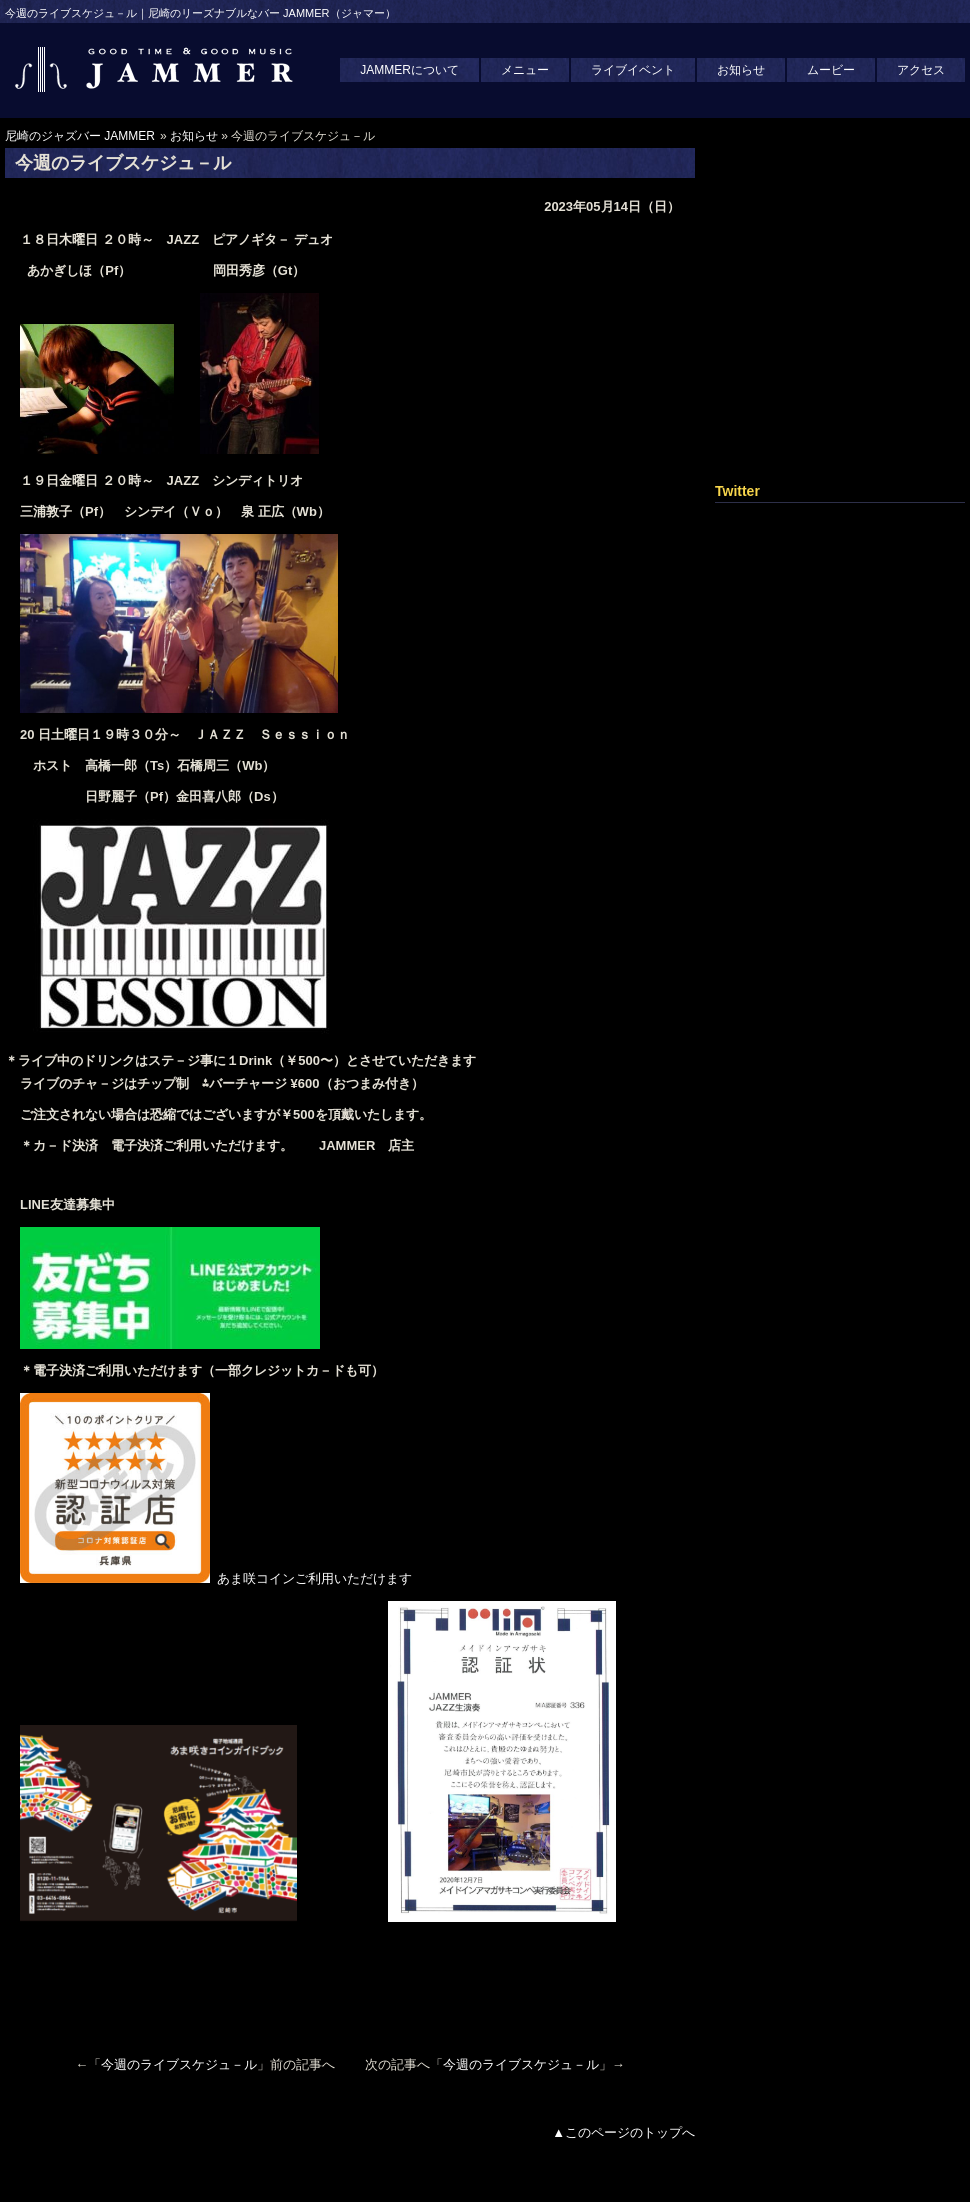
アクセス (921, 70)
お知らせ (741, 70)
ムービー (831, 70)
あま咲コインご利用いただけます (222, 1578)
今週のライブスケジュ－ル (179, 2064)
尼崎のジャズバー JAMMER (80, 136)
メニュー (525, 70)
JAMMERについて (409, 70)
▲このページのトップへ (623, 2132)
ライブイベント (633, 70)
